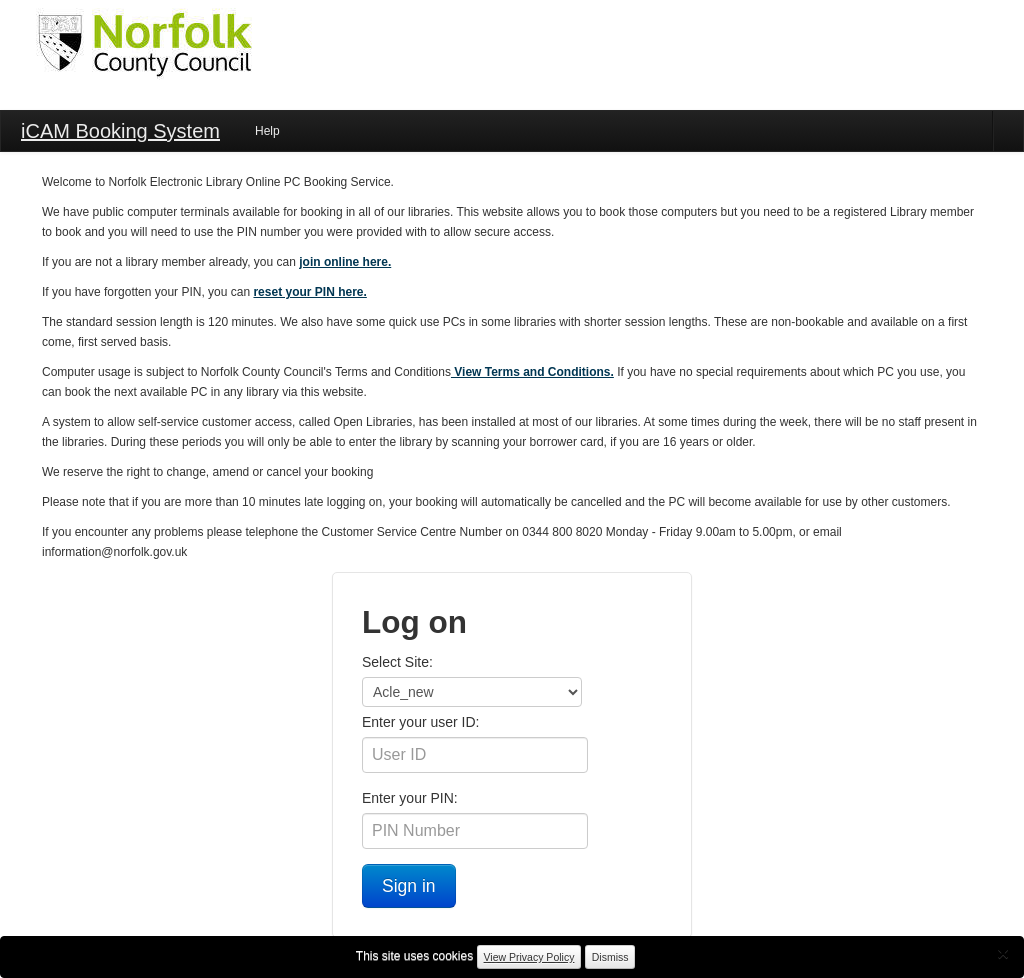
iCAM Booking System (120, 131)
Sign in (409, 886)
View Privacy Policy (529, 957)
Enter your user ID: (421, 722)
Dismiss (610, 957)
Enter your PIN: (410, 798)
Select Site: (397, 662)
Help (267, 131)
